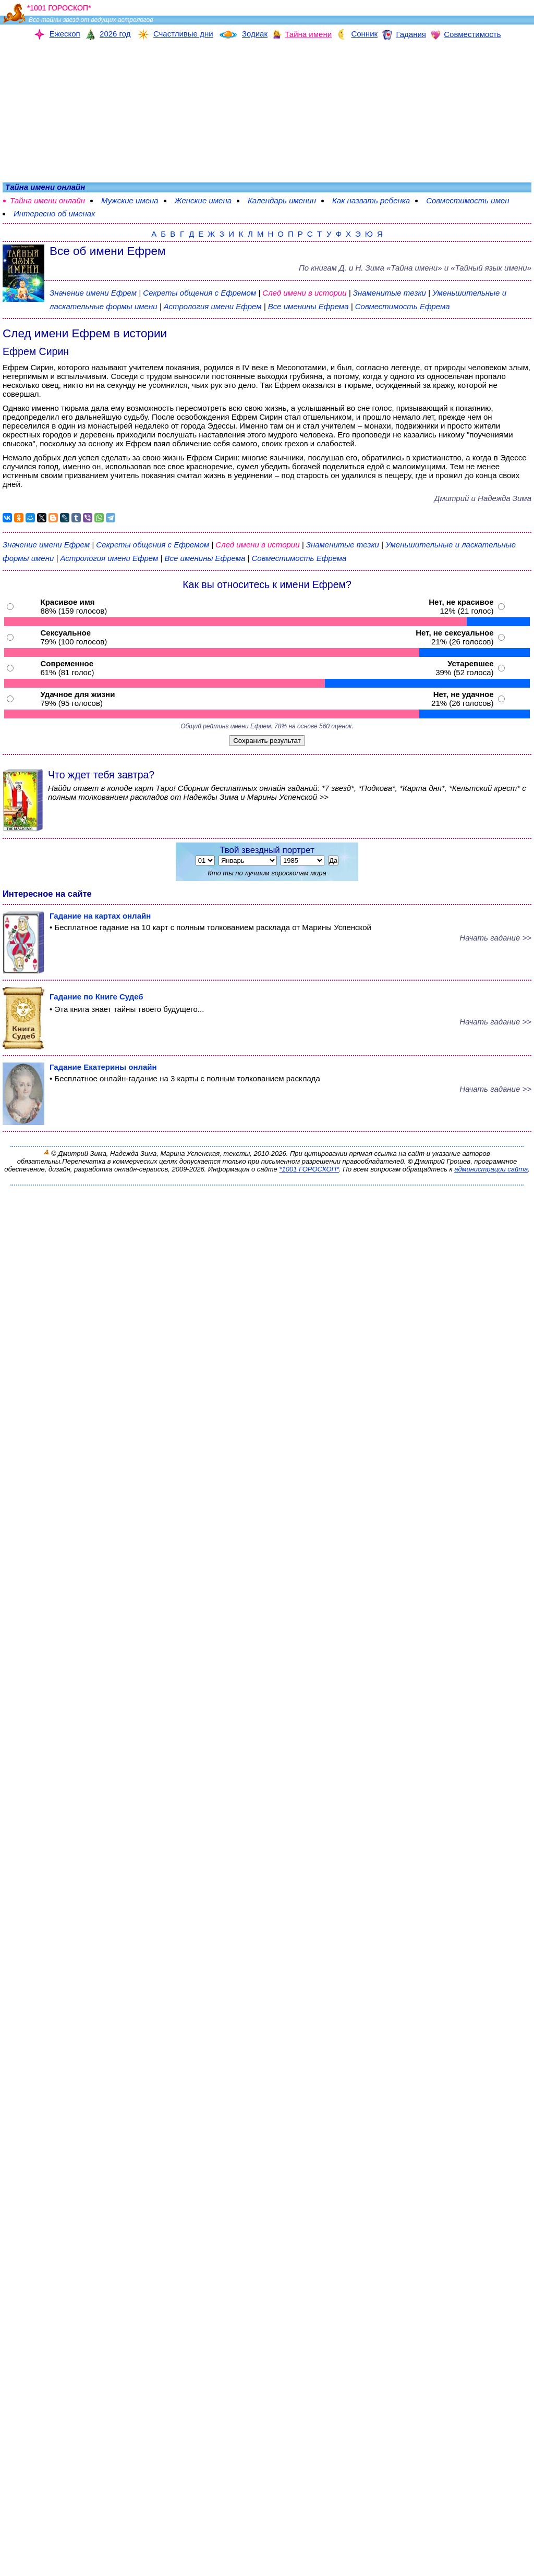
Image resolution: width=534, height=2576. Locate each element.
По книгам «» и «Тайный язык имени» (415, 267)
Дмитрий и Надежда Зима (482, 498)
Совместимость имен (467, 200)
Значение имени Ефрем (93, 292)
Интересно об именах (54, 213)
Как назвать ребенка (371, 200)
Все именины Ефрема (309, 306)
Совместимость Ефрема (402, 306)
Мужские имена (130, 200)
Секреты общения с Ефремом (200, 292)
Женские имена (203, 200)
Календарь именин (282, 200)
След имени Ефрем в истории (85, 333)
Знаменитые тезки (389, 292)
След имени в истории (304, 292)
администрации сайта (491, 1169)
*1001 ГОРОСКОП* (309, 1169)
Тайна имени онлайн (47, 200)
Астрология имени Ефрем (213, 306)
